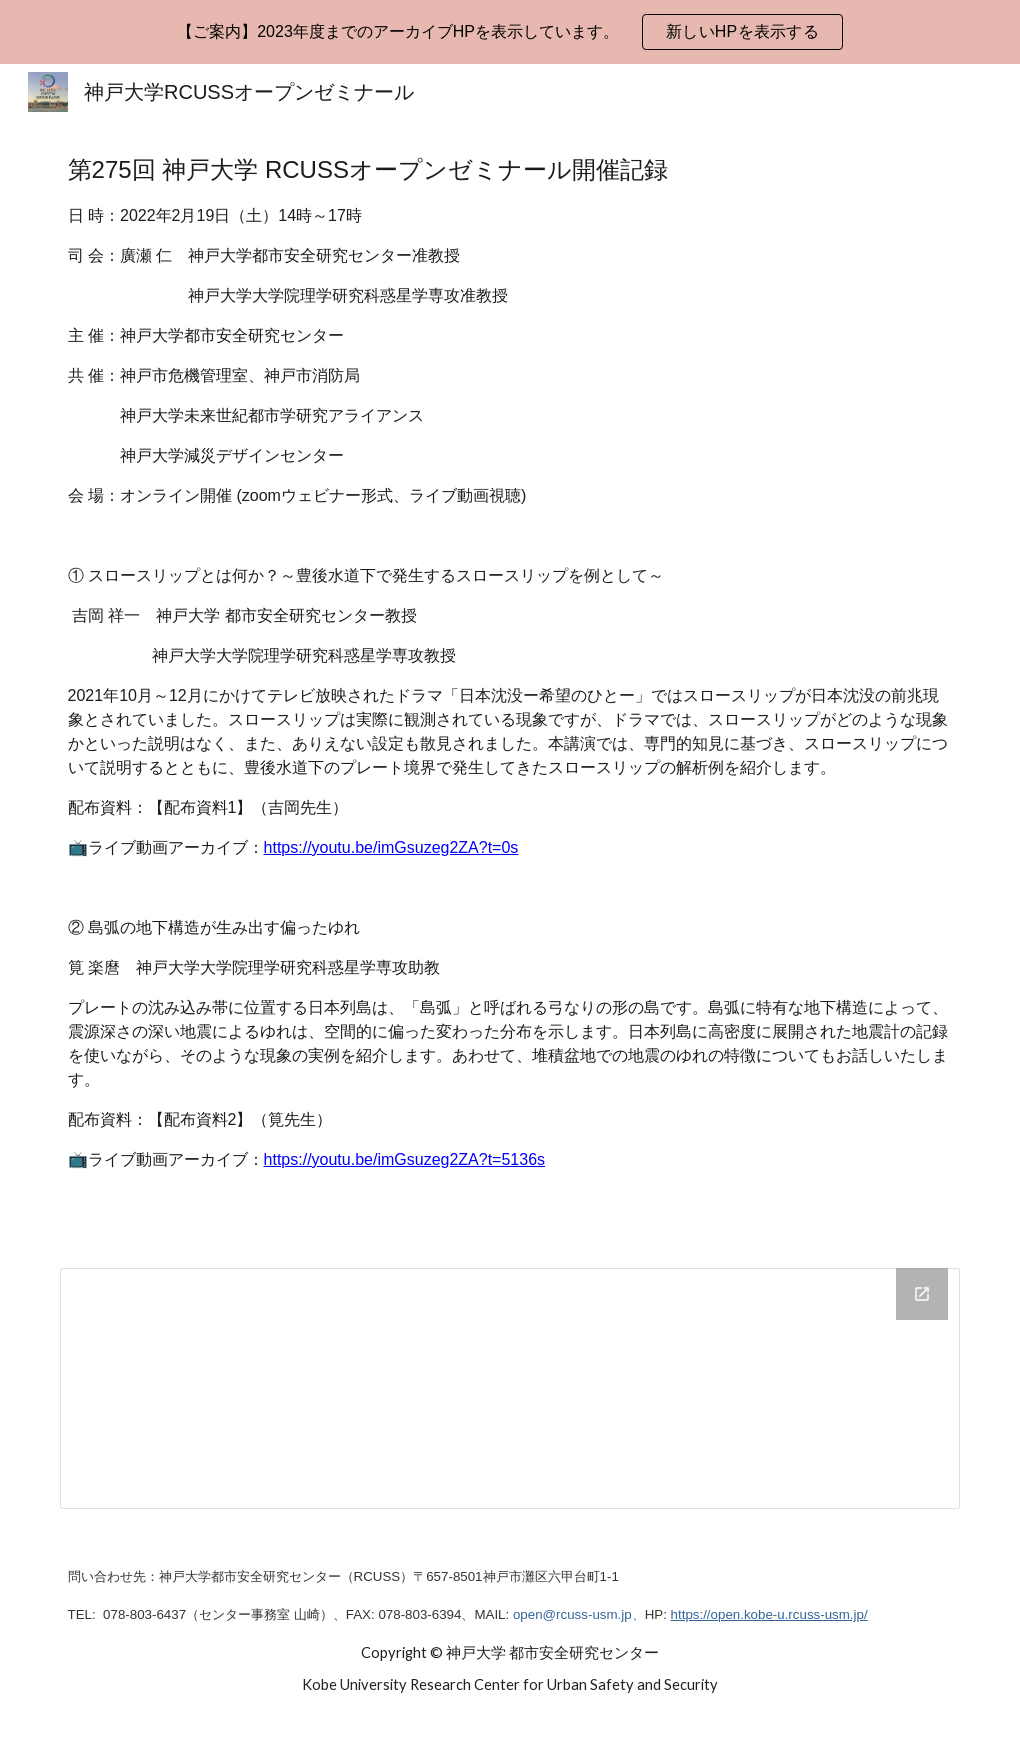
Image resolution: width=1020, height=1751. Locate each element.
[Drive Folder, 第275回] (510, 1388)
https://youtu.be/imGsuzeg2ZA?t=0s (391, 847)
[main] (510, 682)
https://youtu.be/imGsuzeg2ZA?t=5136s (405, 1159)
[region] (510, 32)
